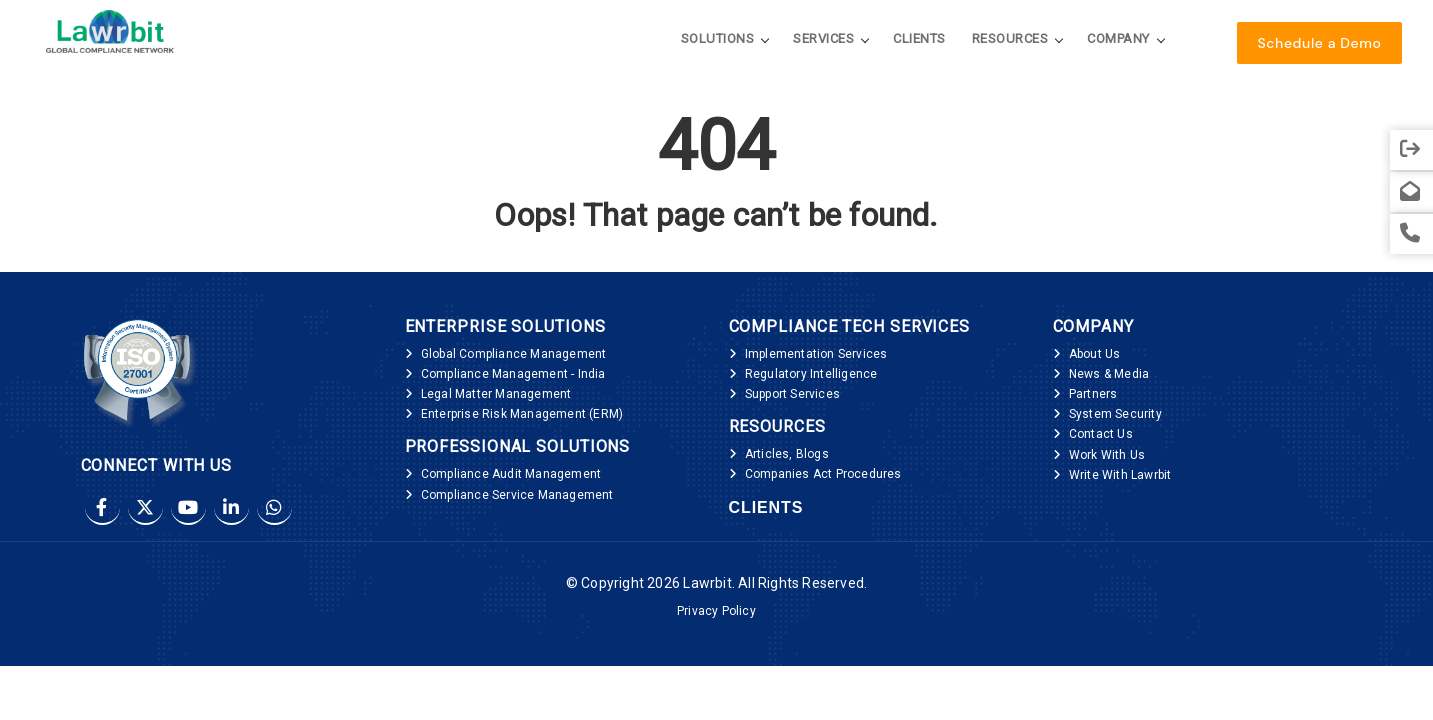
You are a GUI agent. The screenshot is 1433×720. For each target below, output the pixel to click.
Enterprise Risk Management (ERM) (522, 414)
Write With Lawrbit (1120, 475)
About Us (1095, 354)
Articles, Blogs (787, 454)
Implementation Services (816, 354)
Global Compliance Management (514, 354)
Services (823, 38)
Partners (1093, 394)
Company (1118, 38)
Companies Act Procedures (823, 474)
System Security (1115, 414)
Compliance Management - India (513, 374)
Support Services (792, 394)
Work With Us (1107, 455)
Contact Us (1101, 434)
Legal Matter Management (496, 394)
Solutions (718, 38)
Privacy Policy (716, 611)
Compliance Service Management (517, 495)
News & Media (1109, 374)
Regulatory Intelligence (811, 374)
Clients (919, 38)
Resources (1010, 38)
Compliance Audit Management (511, 474)
